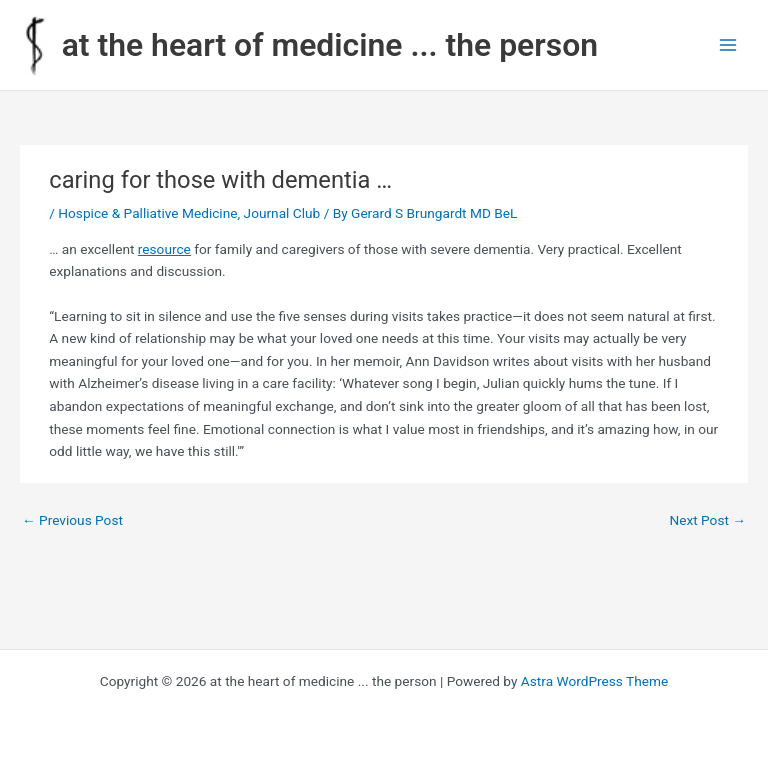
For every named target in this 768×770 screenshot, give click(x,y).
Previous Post (72, 520)
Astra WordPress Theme (594, 681)
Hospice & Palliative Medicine (147, 213)
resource (164, 249)
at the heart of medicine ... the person (330, 45)
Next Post (707, 520)
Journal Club (282, 213)
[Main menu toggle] (728, 45)
